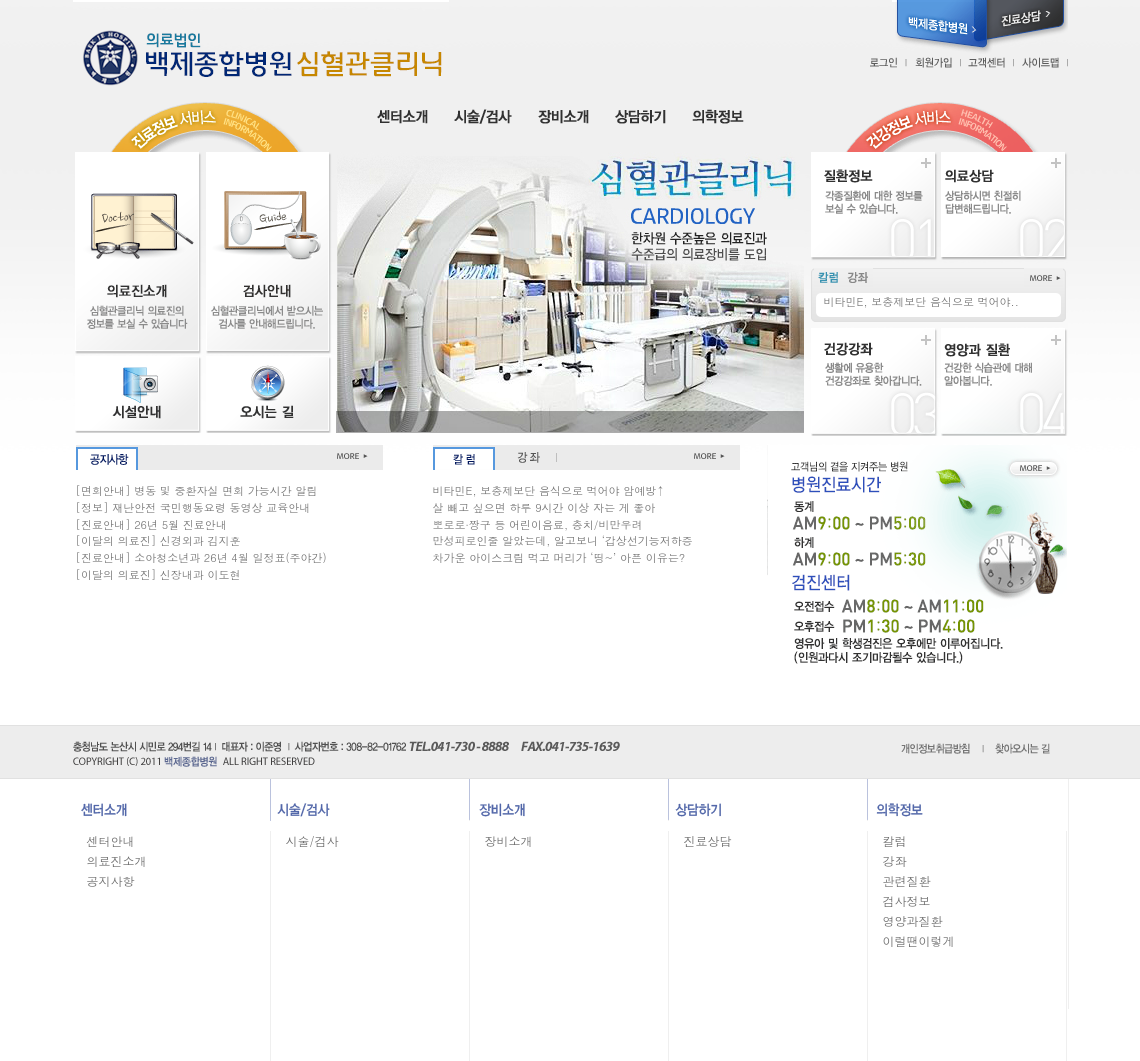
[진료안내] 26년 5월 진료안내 (151, 524)
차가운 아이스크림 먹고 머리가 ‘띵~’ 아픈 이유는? (559, 557)
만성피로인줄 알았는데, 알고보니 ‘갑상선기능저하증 (563, 540)
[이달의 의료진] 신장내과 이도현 (158, 574)
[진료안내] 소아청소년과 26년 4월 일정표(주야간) (201, 557)
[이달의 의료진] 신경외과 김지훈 (158, 540)
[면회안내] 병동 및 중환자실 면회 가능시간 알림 (197, 490)
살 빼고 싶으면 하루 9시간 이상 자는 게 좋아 (544, 507)
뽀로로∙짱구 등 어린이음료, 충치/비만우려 (538, 524)
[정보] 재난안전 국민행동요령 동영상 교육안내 (193, 507)
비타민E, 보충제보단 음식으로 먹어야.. (921, 301)
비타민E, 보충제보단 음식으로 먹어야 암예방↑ (549, 490)
